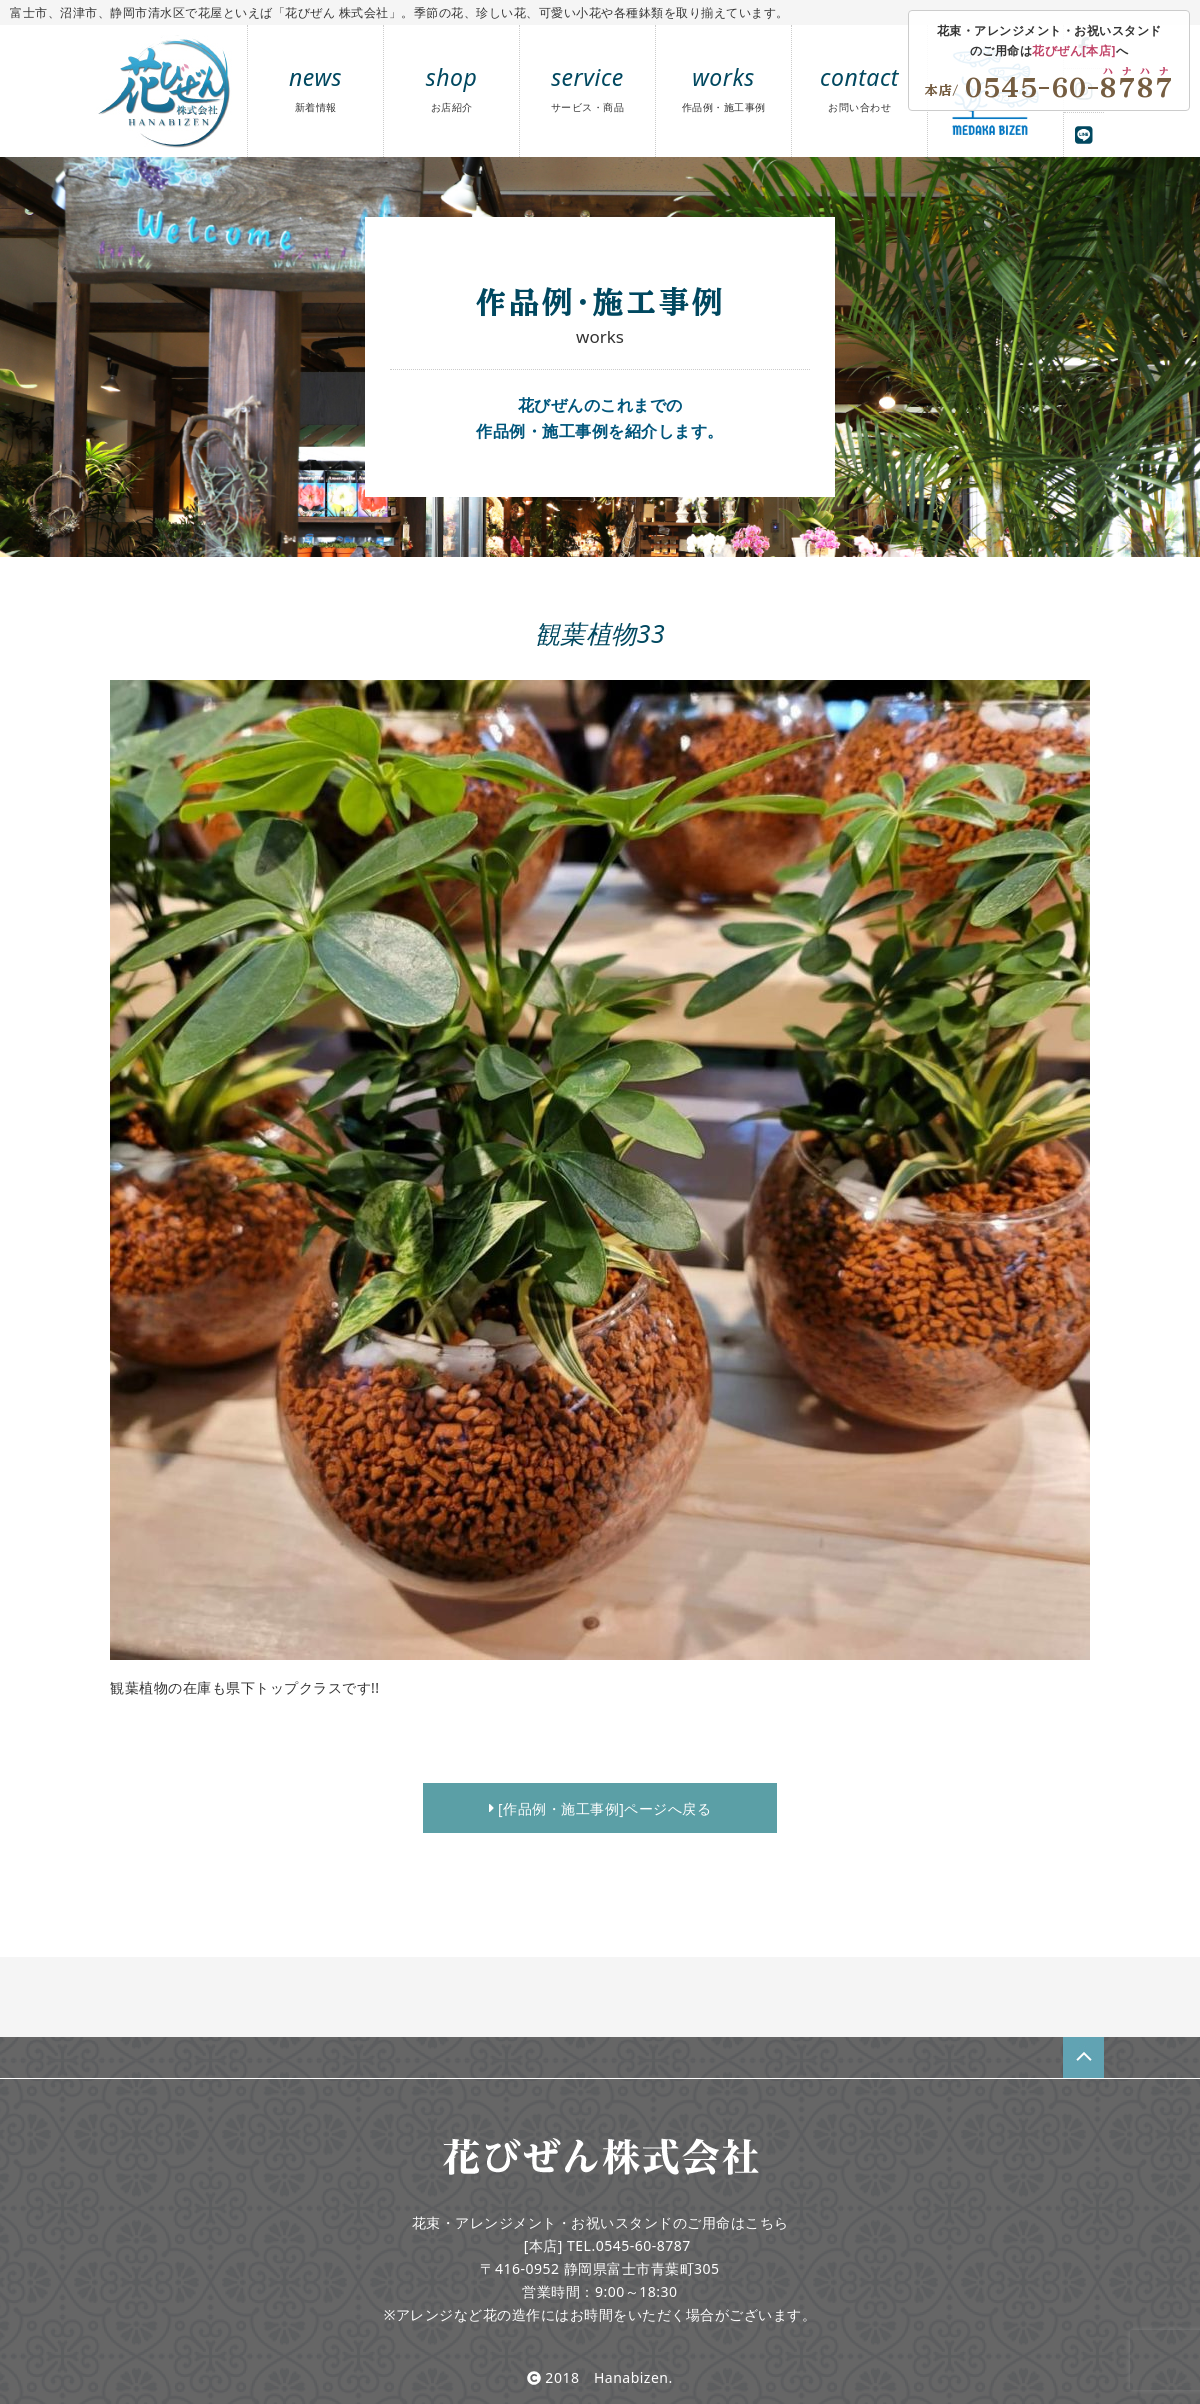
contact (859, 87)
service (588, 87)
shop (452, 87)
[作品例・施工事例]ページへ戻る (600, 1808)
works (724, 87)
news (315, 87)
